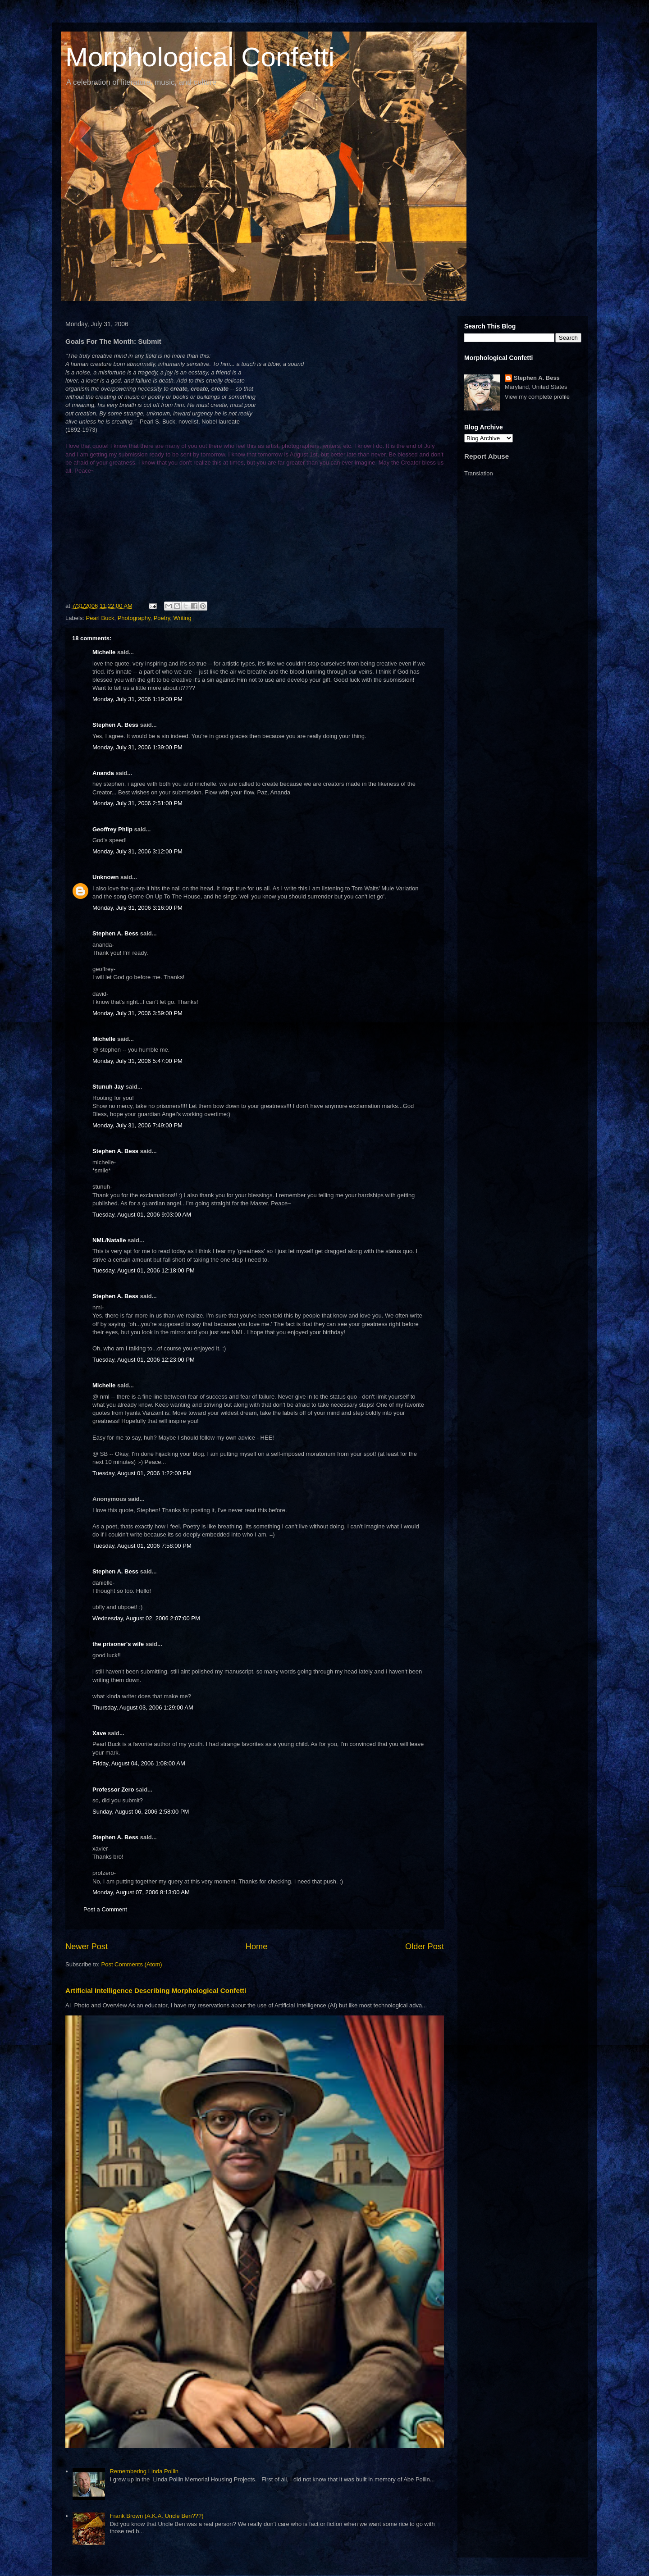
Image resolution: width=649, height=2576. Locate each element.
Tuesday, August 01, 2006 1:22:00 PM (142, 1473)
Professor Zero (113, 1789)
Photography (134, 618)
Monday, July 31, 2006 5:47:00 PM (137, 1061)
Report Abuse (486, 456)
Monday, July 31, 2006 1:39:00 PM (137, 747)
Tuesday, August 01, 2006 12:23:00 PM (143, 1359)
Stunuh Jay (108, 1086)
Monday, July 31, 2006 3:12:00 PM (137, 851)
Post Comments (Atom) (131, 1964)
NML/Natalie (109, 1240)
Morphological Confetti (199, 57)
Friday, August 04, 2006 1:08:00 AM (138, 1763)
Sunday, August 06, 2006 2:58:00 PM (140, 1811)
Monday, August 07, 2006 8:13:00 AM (141, 1892)
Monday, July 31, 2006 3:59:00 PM (137, 1013)
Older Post (424, 1946)
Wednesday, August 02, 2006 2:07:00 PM (146, 1618)
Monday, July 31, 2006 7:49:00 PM (137, 1125)
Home (257, 1946)
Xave (99, 1733)
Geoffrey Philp (112, 829)
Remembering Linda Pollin (144, 2471)
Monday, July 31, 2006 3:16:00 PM (137, 907)
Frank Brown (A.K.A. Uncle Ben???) (156, 2515)
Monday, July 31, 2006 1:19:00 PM (137, 699)
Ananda (103, 773)
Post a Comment (105, 1909)
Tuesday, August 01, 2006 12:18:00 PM (143, 1270)
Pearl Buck (100, 618)
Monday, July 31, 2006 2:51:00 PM (137, 803)
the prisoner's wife (118, 1644)
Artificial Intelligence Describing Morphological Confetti (155, 1990)
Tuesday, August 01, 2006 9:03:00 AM (141, 1214)
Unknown (105, 877)
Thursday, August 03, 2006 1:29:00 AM (142, 1707)
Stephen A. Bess (115, 724)
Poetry (162, 618)
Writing (183, 618)
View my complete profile (537, 396)
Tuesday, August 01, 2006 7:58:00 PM (142, 1545)
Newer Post (86, 1946)
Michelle (103, 652)
